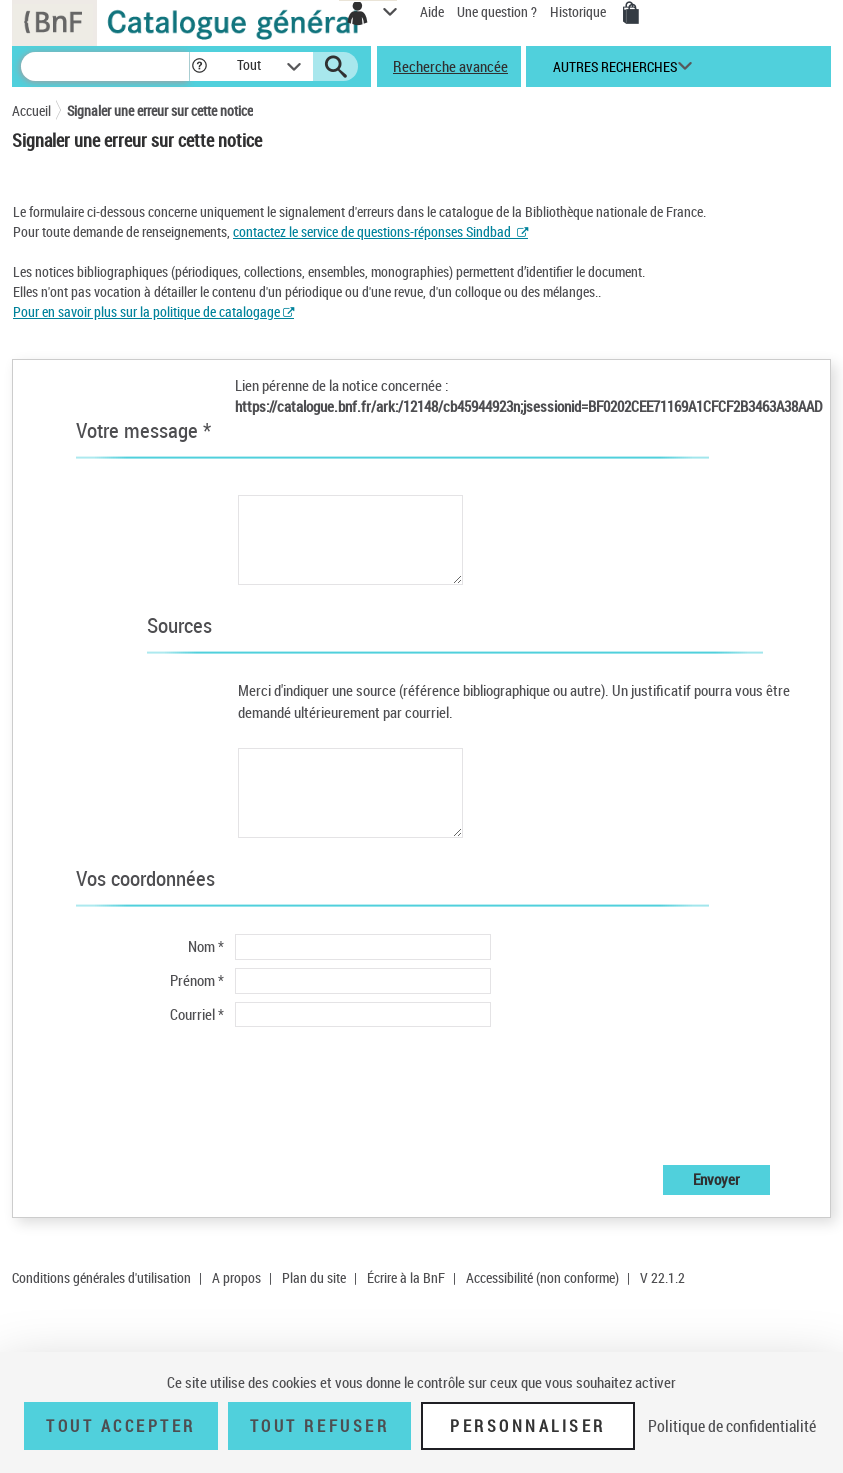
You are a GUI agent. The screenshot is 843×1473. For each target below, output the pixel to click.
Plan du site (314, 1277)
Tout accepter (121, 1426)
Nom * (206, 946)
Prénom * (197, 980)
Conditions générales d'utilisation (101, 1277)
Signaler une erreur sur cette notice (160, 110)
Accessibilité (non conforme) (542, 1277)
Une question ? (497, 11)
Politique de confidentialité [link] (732, 1426)
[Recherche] (105, 66)
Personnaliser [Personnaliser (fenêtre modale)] (528, 1426)
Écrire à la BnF (406, 1277)
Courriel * (197, 1014)
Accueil (31, 110)
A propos (236, 1277)
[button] (199, 66)
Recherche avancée (450, 66)
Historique (579, 11)
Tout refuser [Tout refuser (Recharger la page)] (319, 1426)
